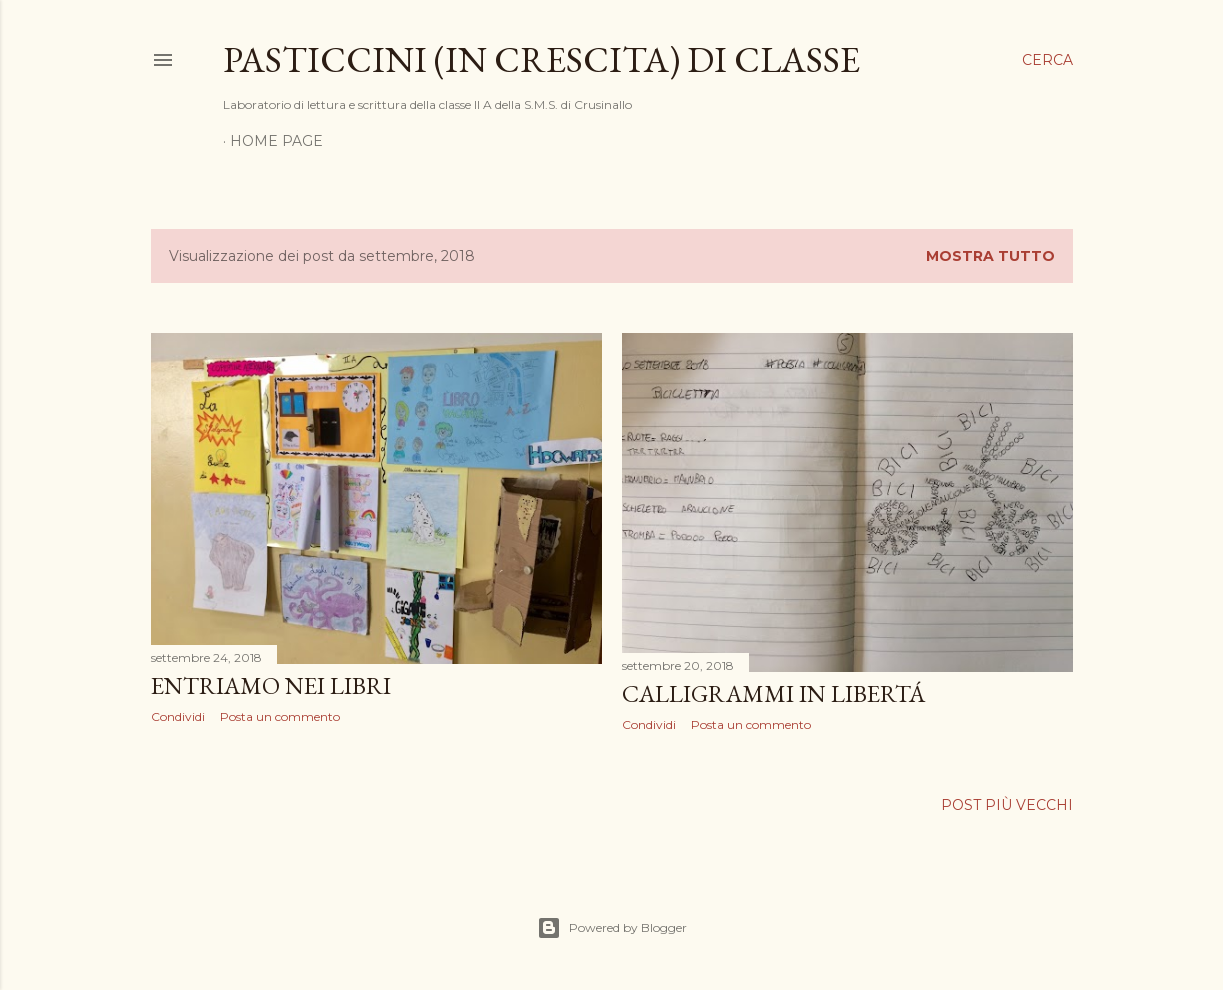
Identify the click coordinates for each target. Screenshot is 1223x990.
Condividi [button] (178, 716)
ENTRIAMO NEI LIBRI (271, 685)
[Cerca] (1047, 60)
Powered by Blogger (612, 928)
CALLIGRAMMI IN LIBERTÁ (773, 693)
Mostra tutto (990, 256)
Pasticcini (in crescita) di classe (541, 59)
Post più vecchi (1007, 805)
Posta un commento (280, 716)
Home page (276, 141)
